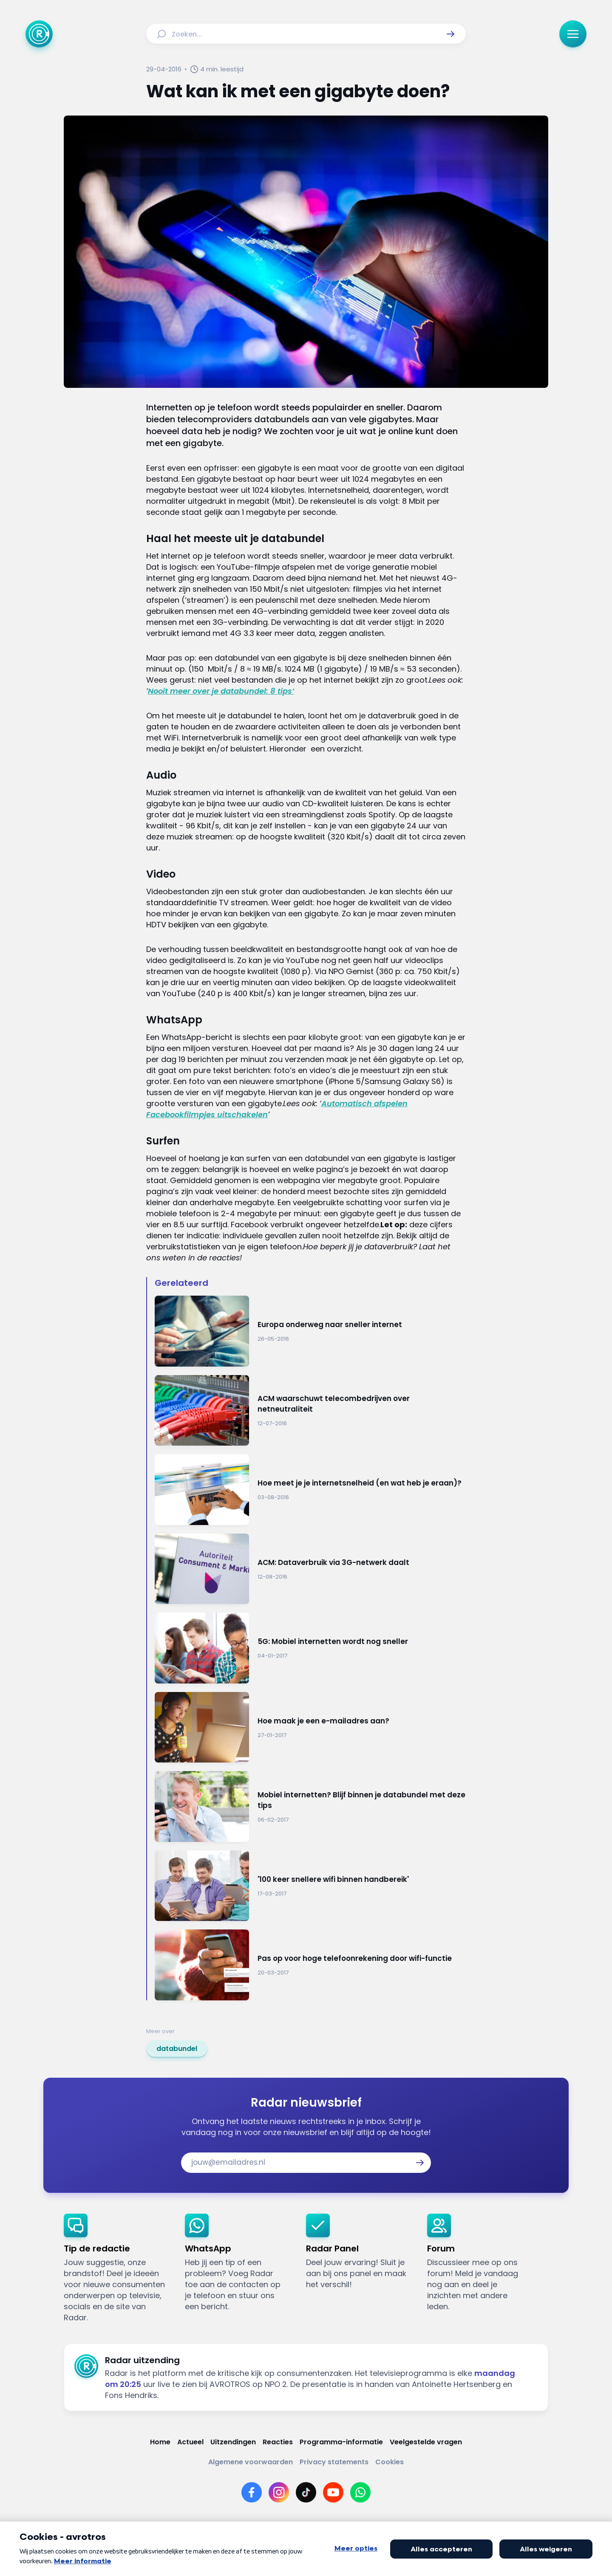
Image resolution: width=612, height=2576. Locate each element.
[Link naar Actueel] (190, 2442)
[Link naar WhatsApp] (360, 2492)
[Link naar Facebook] (251, 2492)
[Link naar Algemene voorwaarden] (250, 2462)
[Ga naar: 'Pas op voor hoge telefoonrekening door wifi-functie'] (310, 1964)
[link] (176, 2048)
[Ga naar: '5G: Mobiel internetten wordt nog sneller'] (310, 1648)
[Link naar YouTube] (333, 2492)
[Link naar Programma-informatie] (341, 2442)
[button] (450, 34)
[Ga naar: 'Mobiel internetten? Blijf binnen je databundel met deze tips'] (310, 1806)
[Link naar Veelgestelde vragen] (426, 2442)
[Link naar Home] (160, 2442)
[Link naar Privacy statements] (334, 2462)
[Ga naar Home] (39, 34)
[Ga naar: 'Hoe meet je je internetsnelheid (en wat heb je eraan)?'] (310, 1489)
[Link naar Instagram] (279, 2492)
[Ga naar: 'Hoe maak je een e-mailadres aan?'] (310, 1727)
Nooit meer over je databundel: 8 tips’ (221, 691)
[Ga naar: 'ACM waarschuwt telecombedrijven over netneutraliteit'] (310, 1410)
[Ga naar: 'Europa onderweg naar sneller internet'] (310, 1331)
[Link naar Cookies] (389, 2462)
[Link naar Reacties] (278, 2442)
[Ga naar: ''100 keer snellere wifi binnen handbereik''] (310, 1885)
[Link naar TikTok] (306, 2492)
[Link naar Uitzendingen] (233, 2442)
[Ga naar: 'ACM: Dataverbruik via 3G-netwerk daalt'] (310, 1569)
